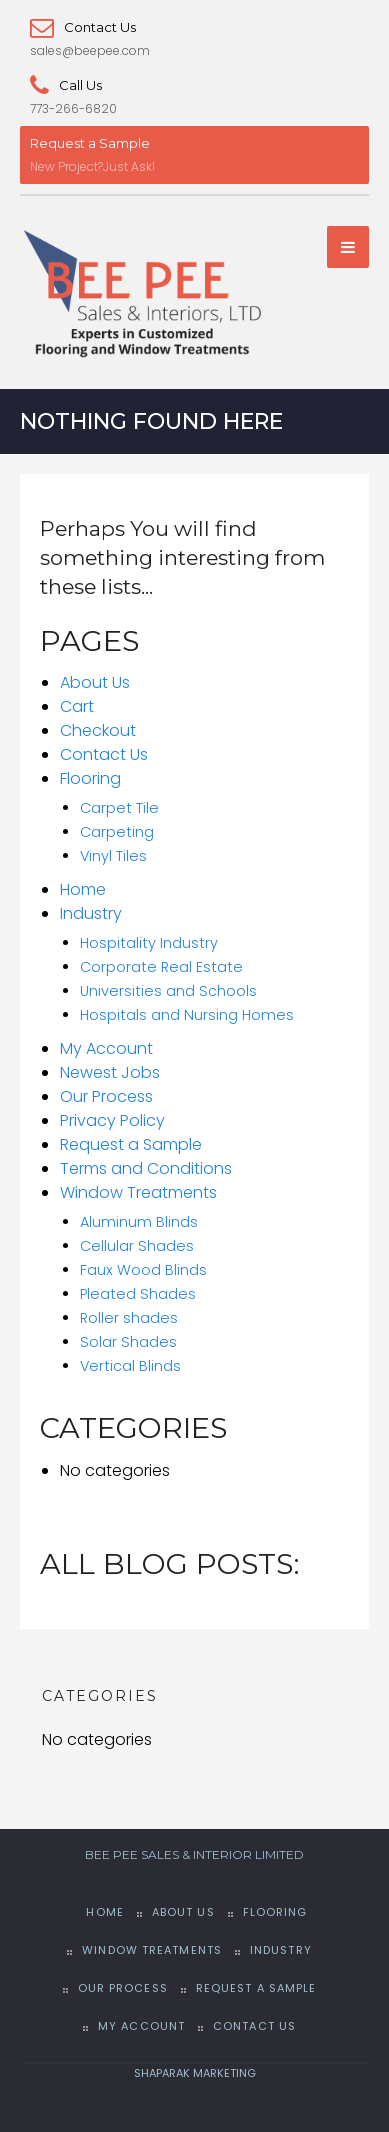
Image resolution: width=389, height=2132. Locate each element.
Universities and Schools (168, 991)
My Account (106, 1048)
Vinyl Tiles (113, 856)
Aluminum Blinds (139, 1222)
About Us (95, 682)
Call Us (66, 85)
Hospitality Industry (149, 943)
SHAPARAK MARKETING (195, 2073)
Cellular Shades (137, 1246)
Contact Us (83, 27)
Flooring (90, 778)
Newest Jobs (110, 1072)
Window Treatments (138, 1192)
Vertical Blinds (130, 1366)
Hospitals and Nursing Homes (187, 1015)
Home (83, 889)
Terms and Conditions (146, 1168)
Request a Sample (90, 143)
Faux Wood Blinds (143, 1270)
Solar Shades (128, 1342)
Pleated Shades (138, 1294)
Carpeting (117, 832)
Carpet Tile (119, 808)
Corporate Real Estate (161, 967)
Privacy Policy (112, 1120)
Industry (91, 913)
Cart (77, 706)
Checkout (98, 730)
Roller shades (129, 1318)
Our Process (106, 1096)
